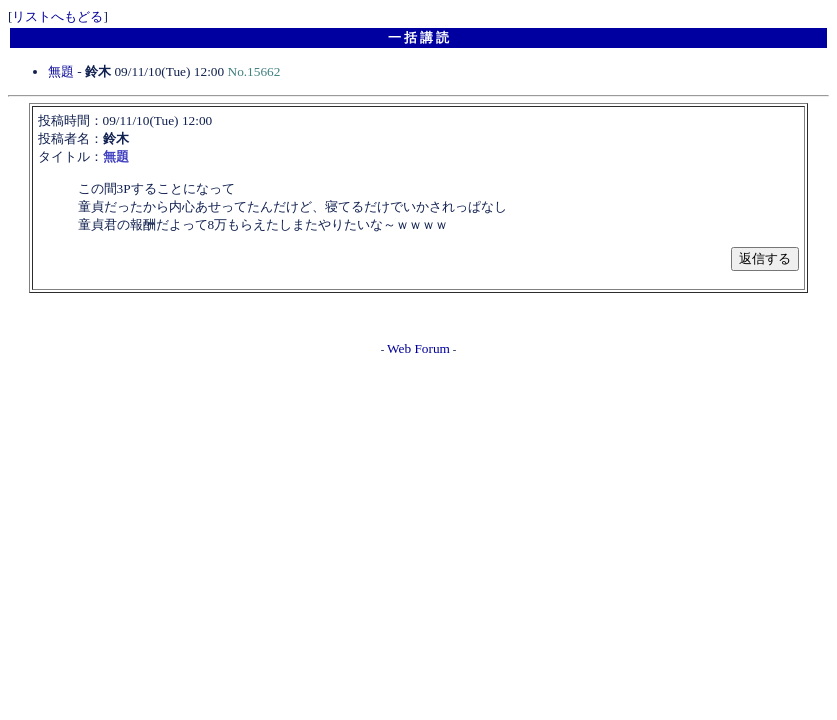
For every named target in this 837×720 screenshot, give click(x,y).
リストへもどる (57, 16)
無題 (61, 71)
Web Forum (418, 348)
